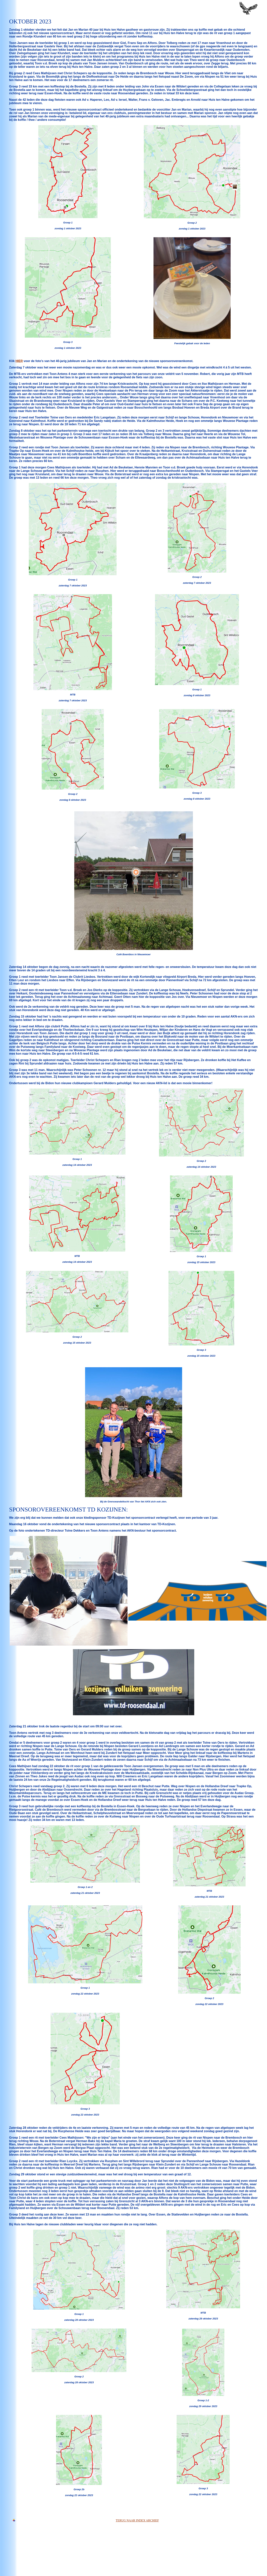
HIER (19, 361)
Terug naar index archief (137, 2520)
